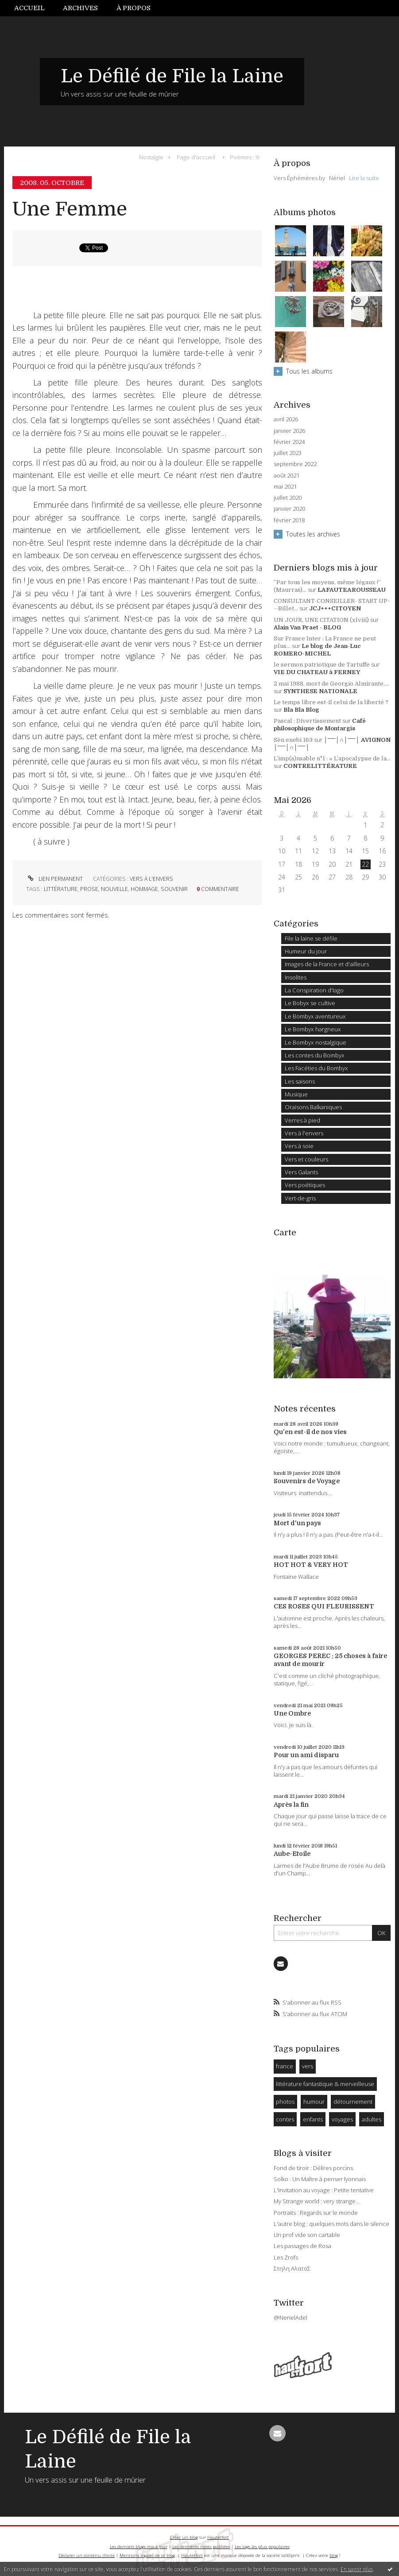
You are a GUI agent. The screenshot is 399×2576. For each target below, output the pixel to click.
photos (285, 2102)
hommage (144, 889)
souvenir (174, 889)
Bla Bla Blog (301, 709)
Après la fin (291, 1804)
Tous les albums (309, 371)
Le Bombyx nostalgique (315, 1042)
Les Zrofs (286, 2257)
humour (314, 2102)
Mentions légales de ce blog (147, 2555)
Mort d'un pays (297, 1523)
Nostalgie (151, 157)
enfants (313, 2119)
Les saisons (300, 1081)
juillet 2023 (288, 453)
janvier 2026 (289, 431)
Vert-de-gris (300, 1198)
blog (333, 2555)
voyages (342, 2119)
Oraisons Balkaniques (313, 1107)
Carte (285, 1233)
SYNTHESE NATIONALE (320, 691)
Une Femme (69, 209)
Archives (80, 8)
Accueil (29, 8)
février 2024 (289, 442)
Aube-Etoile (292, 1853)
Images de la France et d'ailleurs (327, 964)
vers (307, 2066)
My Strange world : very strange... (317, 2201)
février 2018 (289, 520)
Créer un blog (184, 2537)
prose (89, 889)
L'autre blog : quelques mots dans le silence (331, 2224)
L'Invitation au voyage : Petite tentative (324, 2190)
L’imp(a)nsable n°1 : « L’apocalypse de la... (332, 758)
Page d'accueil (196, 157)
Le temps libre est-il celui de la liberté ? (331, 702)
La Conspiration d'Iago (314, 990)
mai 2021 (285, 486)
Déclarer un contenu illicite (86, 2555)
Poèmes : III (245, 157)
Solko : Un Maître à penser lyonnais (320, 2179)
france (284, 2066)
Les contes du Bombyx (315, 1055)
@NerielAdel (290, 2317)
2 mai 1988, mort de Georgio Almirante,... (331, 683)
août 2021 (286, 475)
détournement (352, 2102)
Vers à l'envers (151, 879)
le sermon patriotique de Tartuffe (322, 664)
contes (285, 2119)
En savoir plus (357, 2569)
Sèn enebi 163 (293, 740)
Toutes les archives (313, 534)
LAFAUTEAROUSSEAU (352, 589)
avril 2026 (286, 419)
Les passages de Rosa (302, 2246)
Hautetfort (218, 2537)
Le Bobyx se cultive (310, 1003)
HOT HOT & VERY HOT (311, 1564)
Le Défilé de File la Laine (172, 76)
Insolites (295, 977)
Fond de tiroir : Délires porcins (313, 2168)
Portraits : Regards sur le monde (316, 2213)
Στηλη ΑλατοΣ (292, 2268)
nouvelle (114, 889)
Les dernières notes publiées (201, 2546)
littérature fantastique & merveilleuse (325, 2084)
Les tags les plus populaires (262, 2546)
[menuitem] (34, 8)
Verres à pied (302, 1120)
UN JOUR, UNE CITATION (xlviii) (321, 620)
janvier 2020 (289, 509)
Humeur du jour (306, 951)
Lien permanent (54, 879)
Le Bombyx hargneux (313, 1029)
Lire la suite (364, 178)
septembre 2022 (295, 464)
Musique (296, 1094)
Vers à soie (299, 1146)
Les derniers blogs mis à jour (138, 2546)
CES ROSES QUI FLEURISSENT (324, 1606)
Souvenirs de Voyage (307, 1481)
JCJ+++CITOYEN (335, 608)
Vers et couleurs (306, 1159)
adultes (371, 2119)
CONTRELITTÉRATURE (320, 766)
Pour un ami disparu (306, 1754)
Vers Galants (301, 1172)
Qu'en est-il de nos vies (310, 1431)
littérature (60, 889)
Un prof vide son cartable (307, 2235)
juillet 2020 (288, 497)
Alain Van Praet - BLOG (307, 627)
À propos (133, 8)
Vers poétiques (305, 1185)
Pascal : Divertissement (307, 720)
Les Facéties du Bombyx (316, 1068)
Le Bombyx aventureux (315, 1016)
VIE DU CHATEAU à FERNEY (317, 672)
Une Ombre (292, 1713)
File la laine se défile (311, 938)
